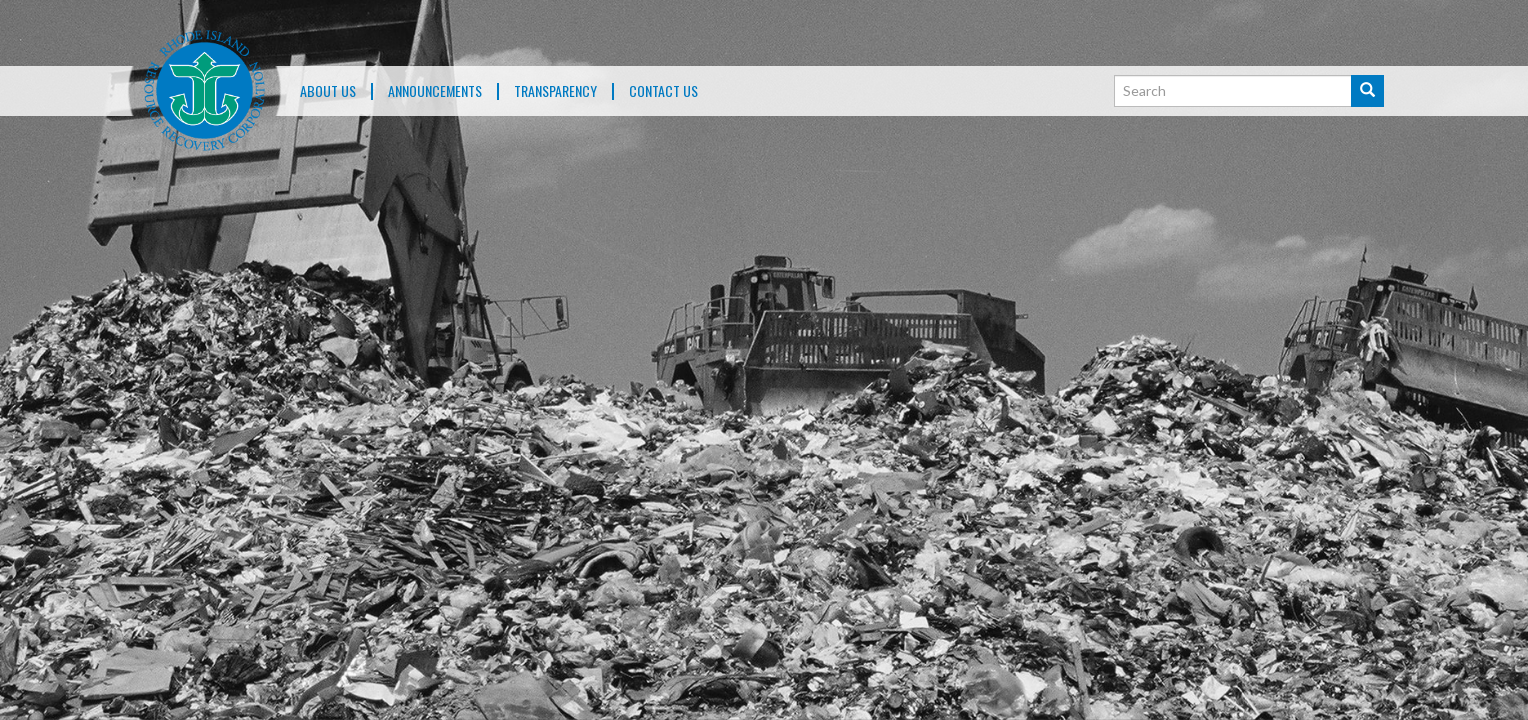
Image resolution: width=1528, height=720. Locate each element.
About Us (328, 91)
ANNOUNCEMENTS (435, 91)
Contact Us (663, 91)
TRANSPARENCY (555, 91)
